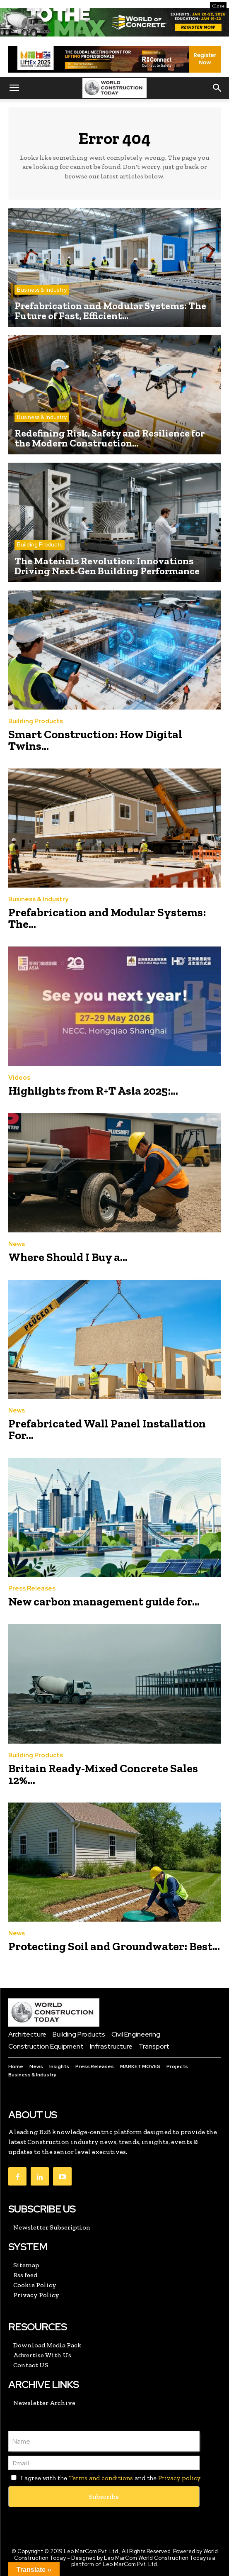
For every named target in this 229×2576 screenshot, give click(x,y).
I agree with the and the (104, 2478)
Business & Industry (42, 289)
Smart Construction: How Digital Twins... (95, 740)
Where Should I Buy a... (68, 1257)
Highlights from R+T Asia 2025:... (93, 1091)
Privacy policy (179, 2478)
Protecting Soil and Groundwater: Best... (114, 1946)
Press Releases (31, 1589)
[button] (14, 88)
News (16, 1244)
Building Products (39, 544)
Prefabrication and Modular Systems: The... (107, 918)
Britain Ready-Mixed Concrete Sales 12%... (103, 1774)
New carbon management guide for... (104, 1601)
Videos (19, 1078)
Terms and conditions (101, 2478)
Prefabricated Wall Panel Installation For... (107, 1429)
